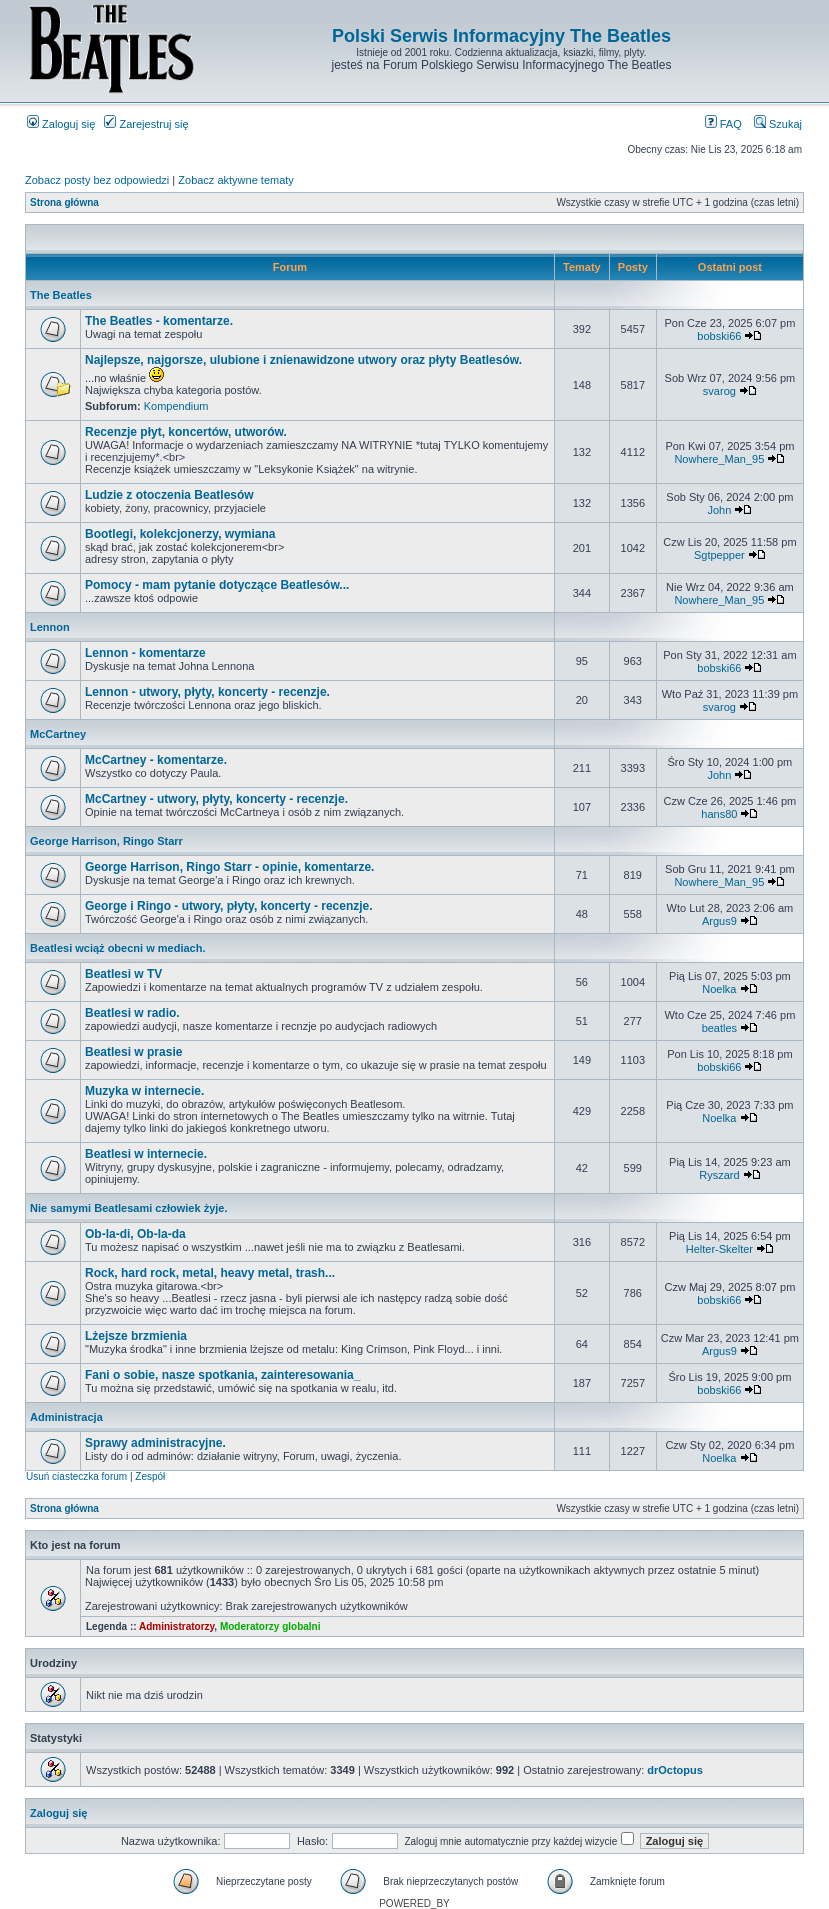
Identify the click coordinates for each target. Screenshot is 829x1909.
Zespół (150, 1476)
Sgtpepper (719, 555)
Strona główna (64, 202)
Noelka (719, 989)
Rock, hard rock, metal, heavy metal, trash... (210, 1273)
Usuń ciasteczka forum (76, 1476)
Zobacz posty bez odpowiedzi (97, 180)
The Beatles (61, 295)
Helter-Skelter (719, 1249)
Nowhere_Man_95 (719, 459)
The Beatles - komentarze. (159, 321)
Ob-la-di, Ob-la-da (135, 1234)
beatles (719, 1028)
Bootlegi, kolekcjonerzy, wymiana (180, 534)
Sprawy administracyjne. (155, 1443)
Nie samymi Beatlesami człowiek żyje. (129, 1208)
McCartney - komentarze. (156, 760)
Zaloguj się (61, 124)
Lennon (50, 627)
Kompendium (176, 406)
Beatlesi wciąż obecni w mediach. (117, 948)
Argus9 (719, 921)
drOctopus (675, 1770)
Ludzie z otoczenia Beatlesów (169, 495)
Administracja (66, 1417)
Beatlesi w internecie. (146, 1154)
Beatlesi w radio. (132, 1013)
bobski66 (719, 336)
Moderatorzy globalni (270, 1626)
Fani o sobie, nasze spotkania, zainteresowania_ (222, 1375)
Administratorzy (176, 1626)
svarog (719, 391)
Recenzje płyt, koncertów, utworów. (186, 432)
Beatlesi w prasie (133, 1052)
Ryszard (719, 1175)
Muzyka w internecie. (144, 1091)
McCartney (58, 734)
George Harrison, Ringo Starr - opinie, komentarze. (229, 867)
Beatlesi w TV (123, 974)
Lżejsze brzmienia (136, 1336)
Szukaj (778, 124)
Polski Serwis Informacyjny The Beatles (501, 36)
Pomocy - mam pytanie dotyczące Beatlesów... (217, 585)
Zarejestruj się (146, 124)
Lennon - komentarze (145, 653)
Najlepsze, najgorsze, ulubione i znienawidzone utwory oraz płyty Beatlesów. (303, 360)
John (719, 510)
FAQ (723, 124)
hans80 (719, 814)
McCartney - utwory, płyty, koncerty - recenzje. (216, 799)
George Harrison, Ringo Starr (106, 841)
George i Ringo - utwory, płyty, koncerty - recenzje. (229, 906)
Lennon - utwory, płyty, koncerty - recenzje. (207, 692)
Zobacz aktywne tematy (236, 180)
